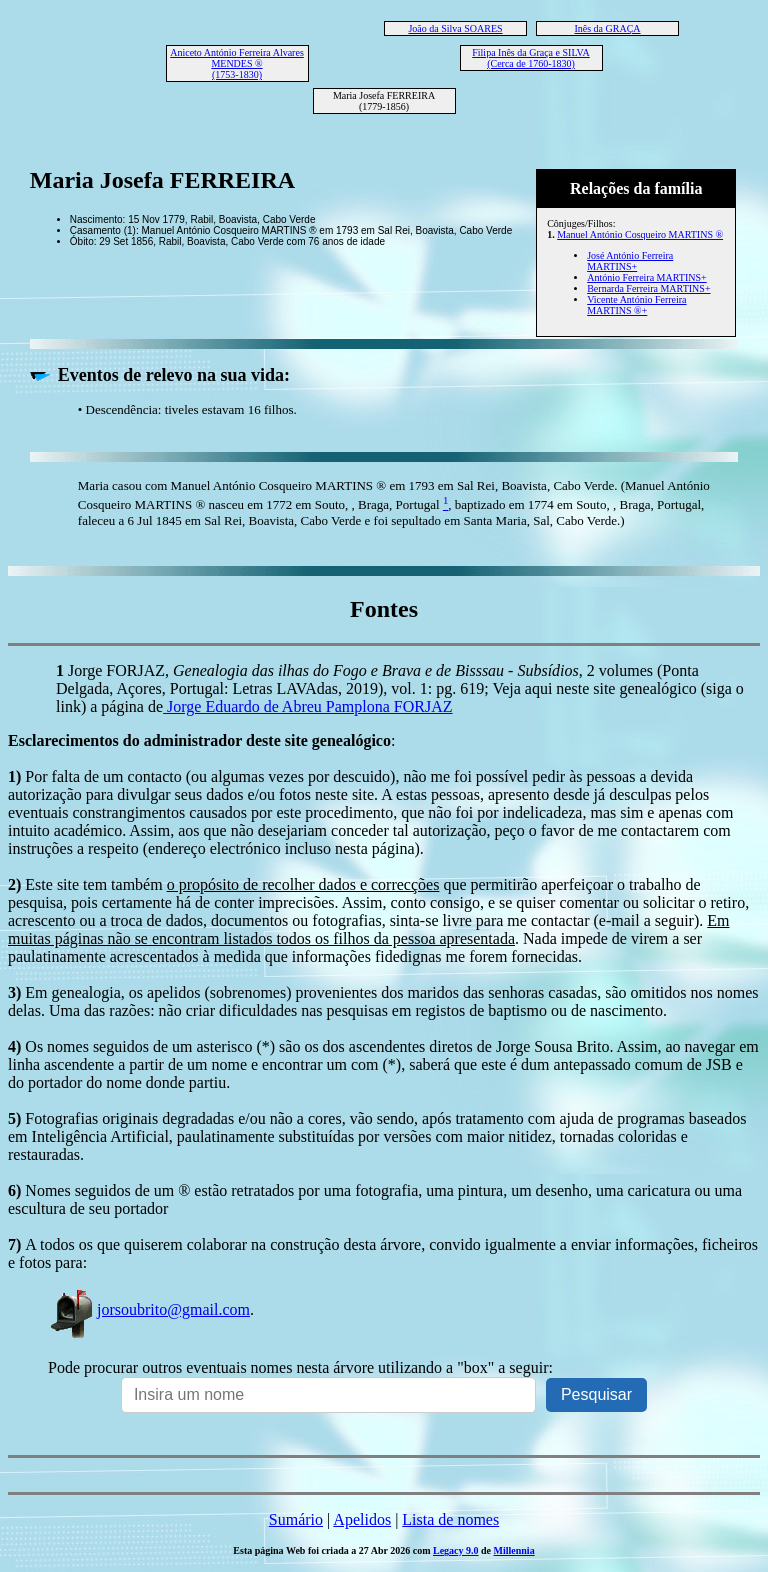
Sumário (296, 1519)
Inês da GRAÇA (607, 28)
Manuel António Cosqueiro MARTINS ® (640, 234)
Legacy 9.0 (456, 1550)
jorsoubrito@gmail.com (149, 1309)
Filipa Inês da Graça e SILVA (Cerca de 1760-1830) (530, 58)
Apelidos (362, 1519)
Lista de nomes (450, 1519)
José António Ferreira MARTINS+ (630, 261)
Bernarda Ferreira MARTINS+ (648, 288)
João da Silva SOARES (455, 28)
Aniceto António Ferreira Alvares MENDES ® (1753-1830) (237, 63)
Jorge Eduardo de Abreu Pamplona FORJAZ (307, 706)
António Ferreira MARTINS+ (646, 277)
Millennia (514, 1550)
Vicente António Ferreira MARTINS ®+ (636, 305)
